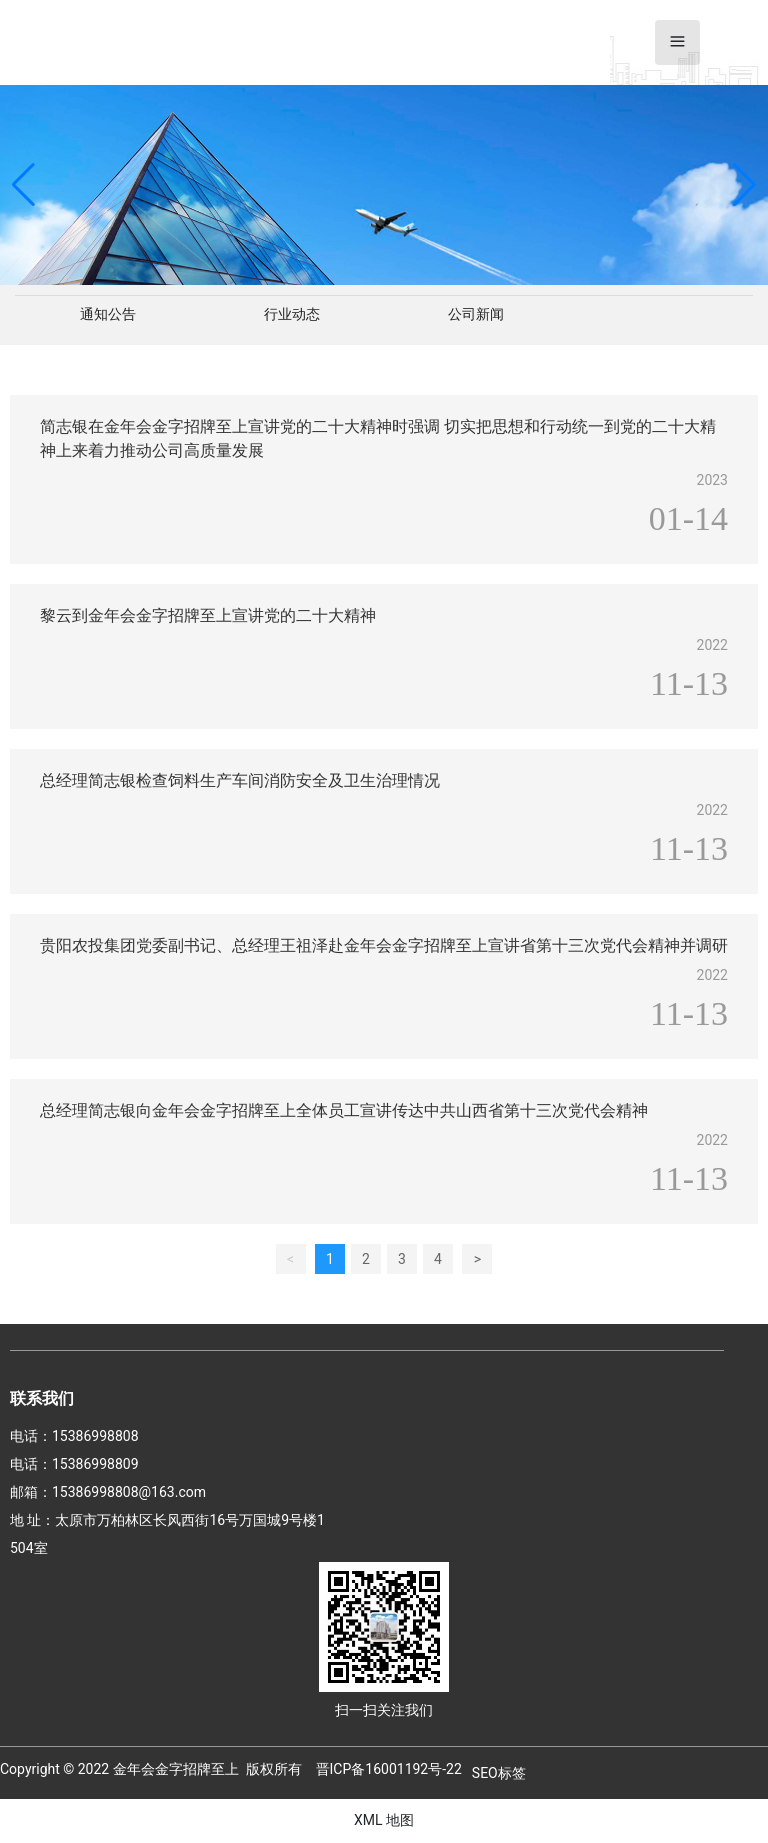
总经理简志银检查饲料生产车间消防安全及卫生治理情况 (240, 780)
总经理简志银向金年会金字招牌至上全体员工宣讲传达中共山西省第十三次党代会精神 (344, 1110)
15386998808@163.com (129, 1492)
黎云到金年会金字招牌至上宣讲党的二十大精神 (208, 615)
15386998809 (95, 1464)
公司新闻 (476, 314)
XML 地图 (384, 1820)
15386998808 (95, 1436)
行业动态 (292, 314)
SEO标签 (499, 1773)
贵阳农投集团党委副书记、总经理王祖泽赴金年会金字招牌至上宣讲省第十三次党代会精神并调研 (384, 945)
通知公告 (108, 314)
